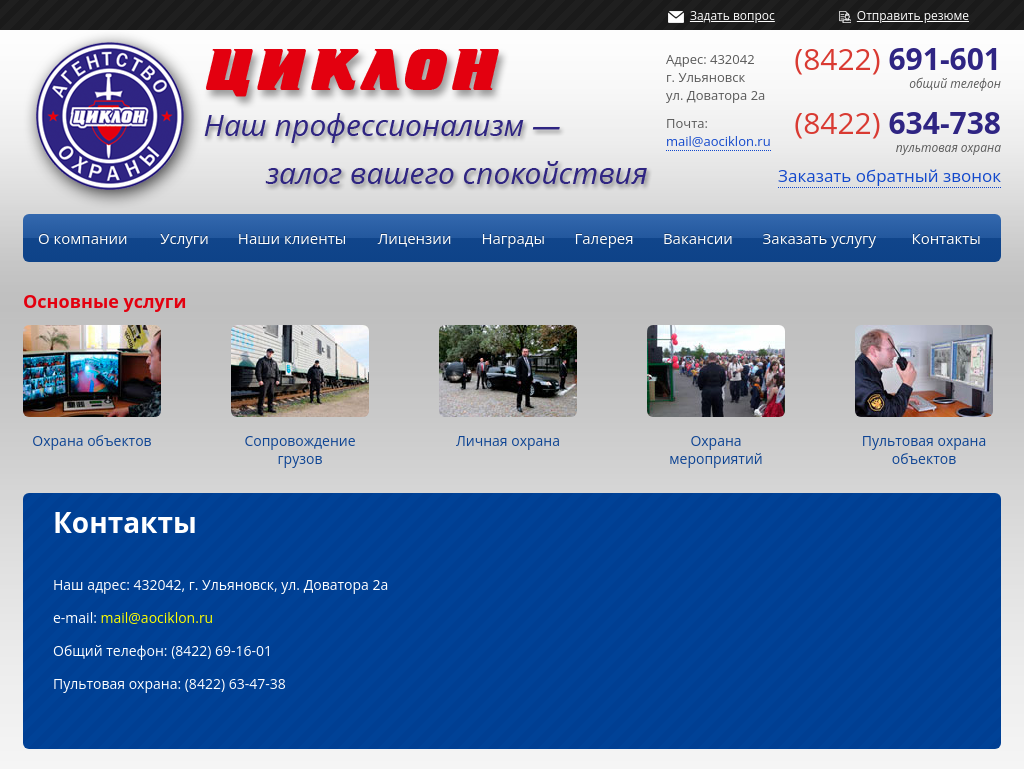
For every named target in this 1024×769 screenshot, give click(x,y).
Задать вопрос (732, 15)
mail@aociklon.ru (718, 141)
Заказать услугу (819, 238)
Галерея (603, 238)
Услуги (184, 238)
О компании (83, 238)
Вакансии (698, 238)
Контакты (945, 238)
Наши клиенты (292, 238)
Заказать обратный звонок (889, 175)
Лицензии (415, 238)
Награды (513, 238)
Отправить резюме (913, 15)
